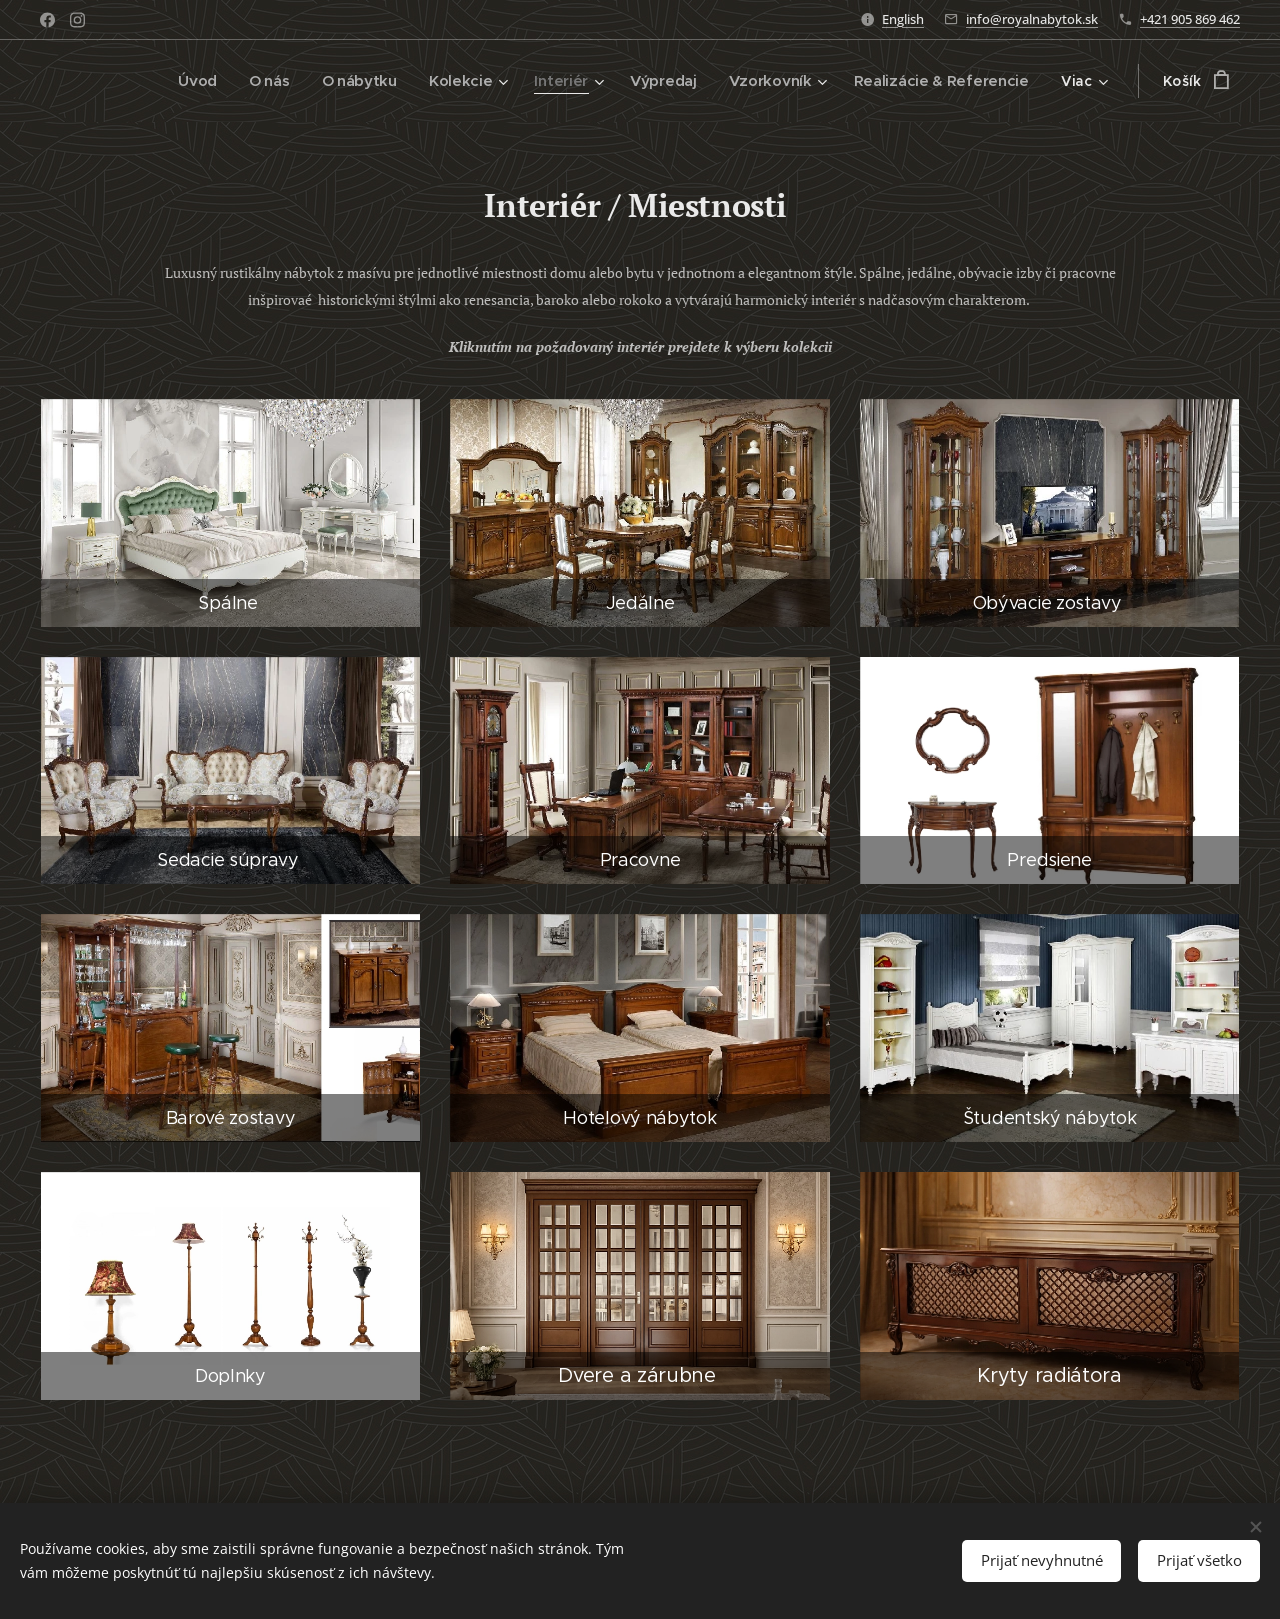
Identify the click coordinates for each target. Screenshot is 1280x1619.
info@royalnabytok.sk (1032, 19)
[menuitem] (116, 81)
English (903, 19)
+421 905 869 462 (1190, 19)
